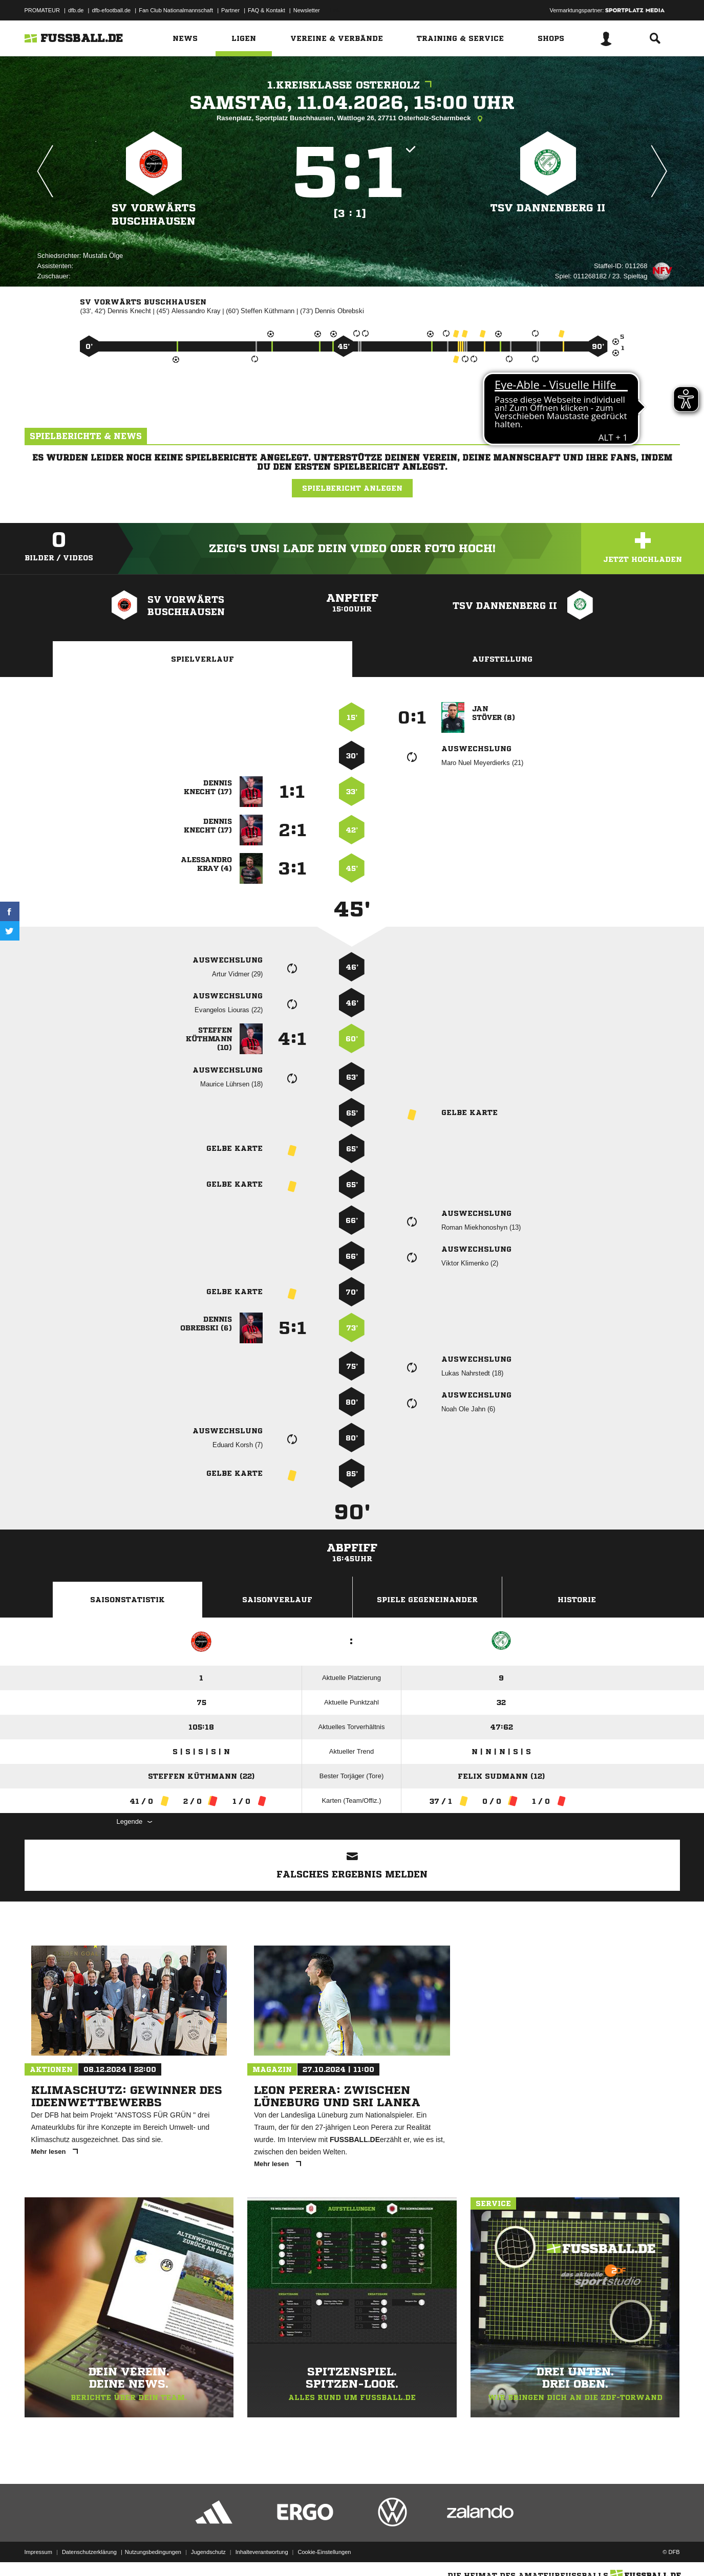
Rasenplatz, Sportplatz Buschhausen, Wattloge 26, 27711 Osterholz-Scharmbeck (352, 118)
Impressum (38, 2552)
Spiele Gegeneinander (427, 1599)
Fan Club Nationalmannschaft (176, 10)
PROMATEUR (42, 10)
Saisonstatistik (127, 1599)
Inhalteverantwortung (262, 2552)
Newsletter (306, 10)
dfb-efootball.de (111, 10)
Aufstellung (502, 659)
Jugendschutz (208, 2552)
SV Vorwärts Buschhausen (154, 215)
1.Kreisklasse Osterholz (352, 85)
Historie (577, 1599)
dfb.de (76, 10)
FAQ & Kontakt (266, 10)
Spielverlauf (202, 659)
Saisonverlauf (277, 1599)
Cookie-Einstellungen (324, 2552)
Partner (230, 10)
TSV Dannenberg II (547, 208)
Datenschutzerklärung (89, 2552)
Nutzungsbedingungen (153, 2552)
